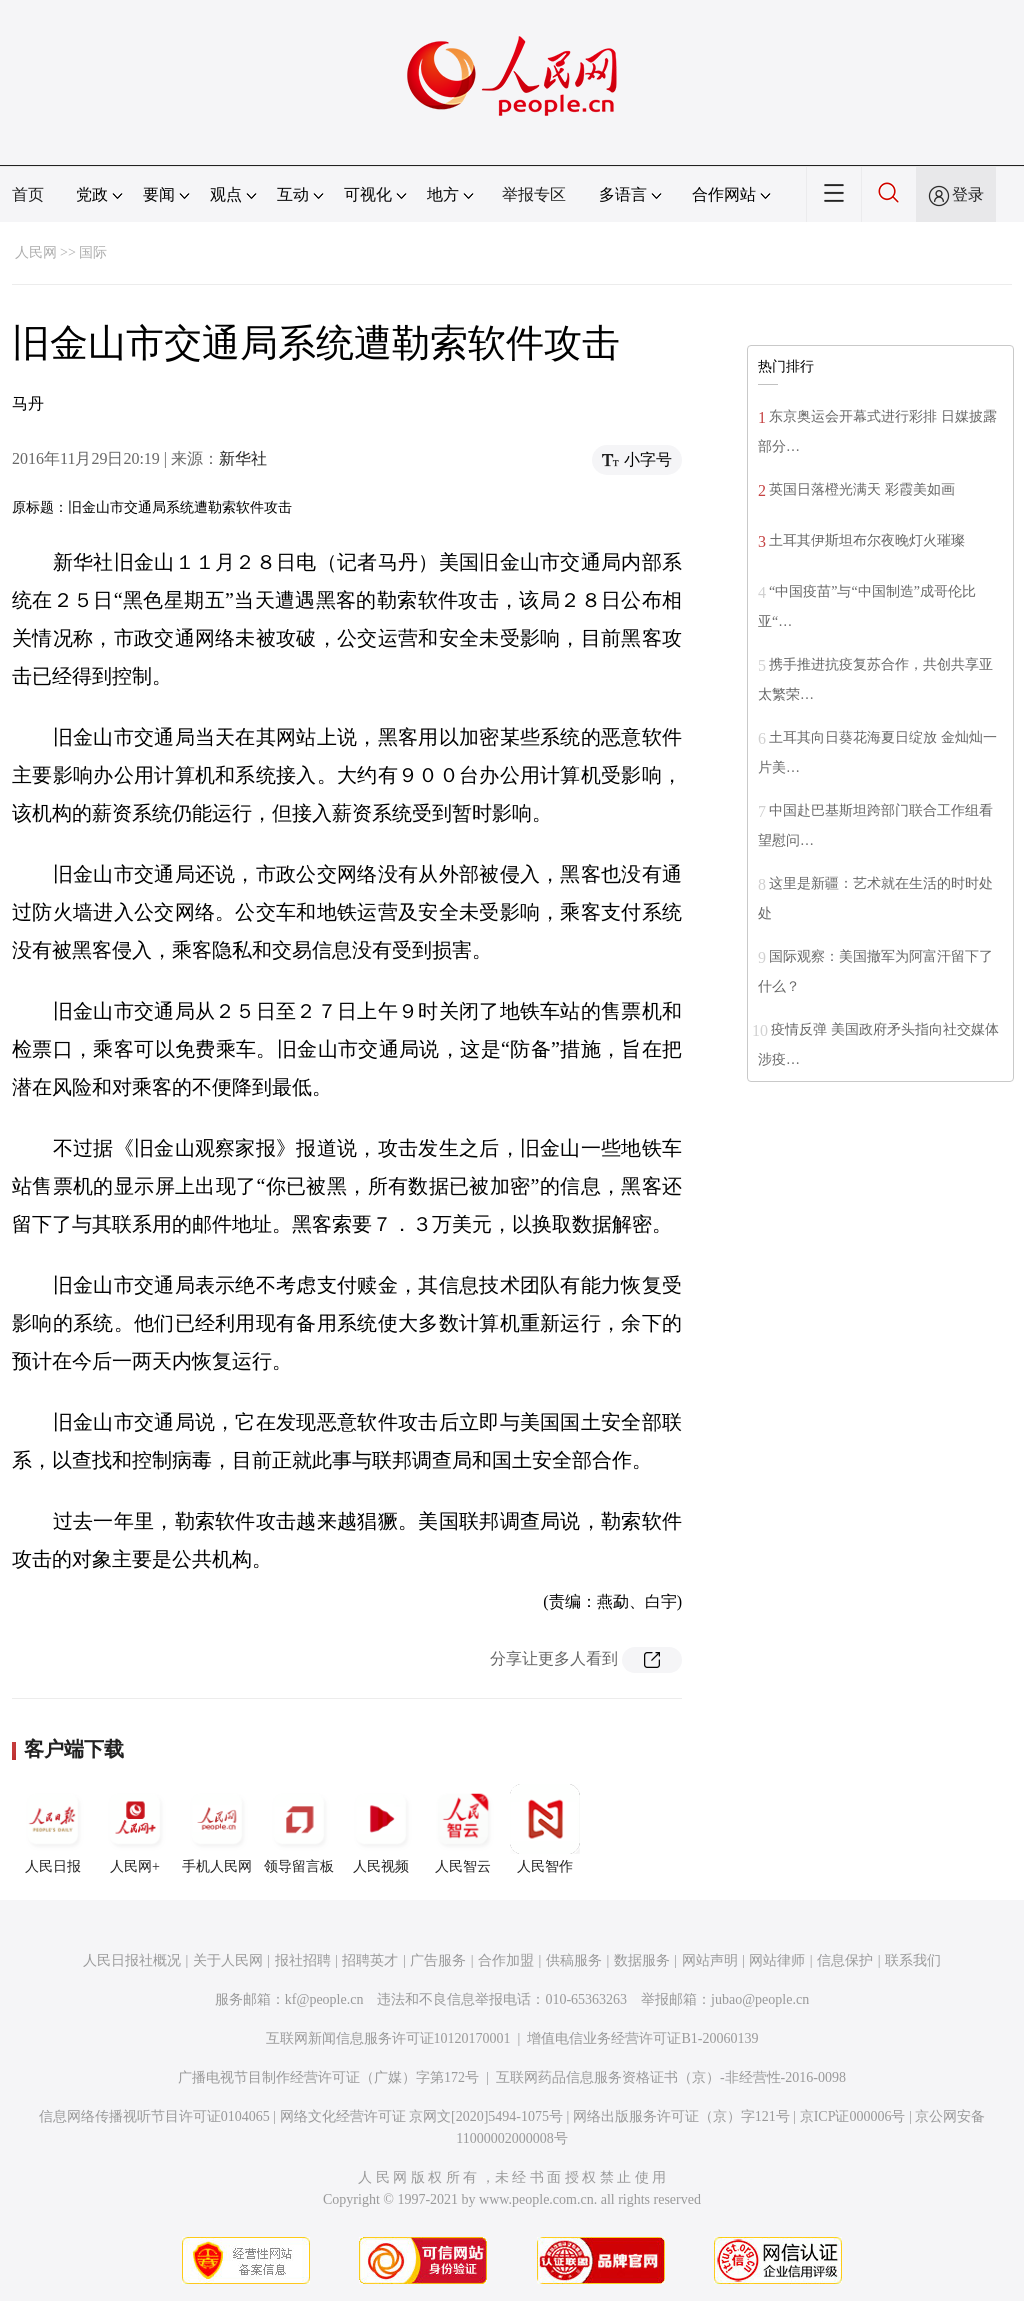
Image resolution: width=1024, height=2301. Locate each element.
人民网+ (135, 1829)
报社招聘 (303, 1960)
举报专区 (534, 194)
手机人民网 (217, 1829)
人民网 (36, 252)
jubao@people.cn (760, 1999)
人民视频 (381, 1829)
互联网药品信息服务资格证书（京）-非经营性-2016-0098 (671, 2077)
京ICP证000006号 (853, 2116)
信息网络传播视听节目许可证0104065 (154, 2116)
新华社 (243, 458)
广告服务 (438, 1960)
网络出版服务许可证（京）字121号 (681, 2116)
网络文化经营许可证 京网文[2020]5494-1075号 (422, 2116)
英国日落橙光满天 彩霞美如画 (862, 489)
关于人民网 (228, 1960)
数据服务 (642, 1960)
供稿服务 (574, 1960)
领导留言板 (299, 1829)
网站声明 (710, 1960)
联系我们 (913, 1960)
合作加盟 (506, 1960)
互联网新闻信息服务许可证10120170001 (388, 2038)
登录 (968, 194)
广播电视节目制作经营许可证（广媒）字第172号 (328, 2077)
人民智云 (463, 1829)
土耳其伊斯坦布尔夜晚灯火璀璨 (867, 540)
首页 (28, 194)
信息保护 (845, 1960)
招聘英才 (370, 1960)
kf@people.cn (324, 1999)
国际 (93, 252)
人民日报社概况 (132, 1960)
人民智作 (545, 1829)
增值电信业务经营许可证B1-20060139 (642, 2038)
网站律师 (777, 1960)
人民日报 (53, 1829)
